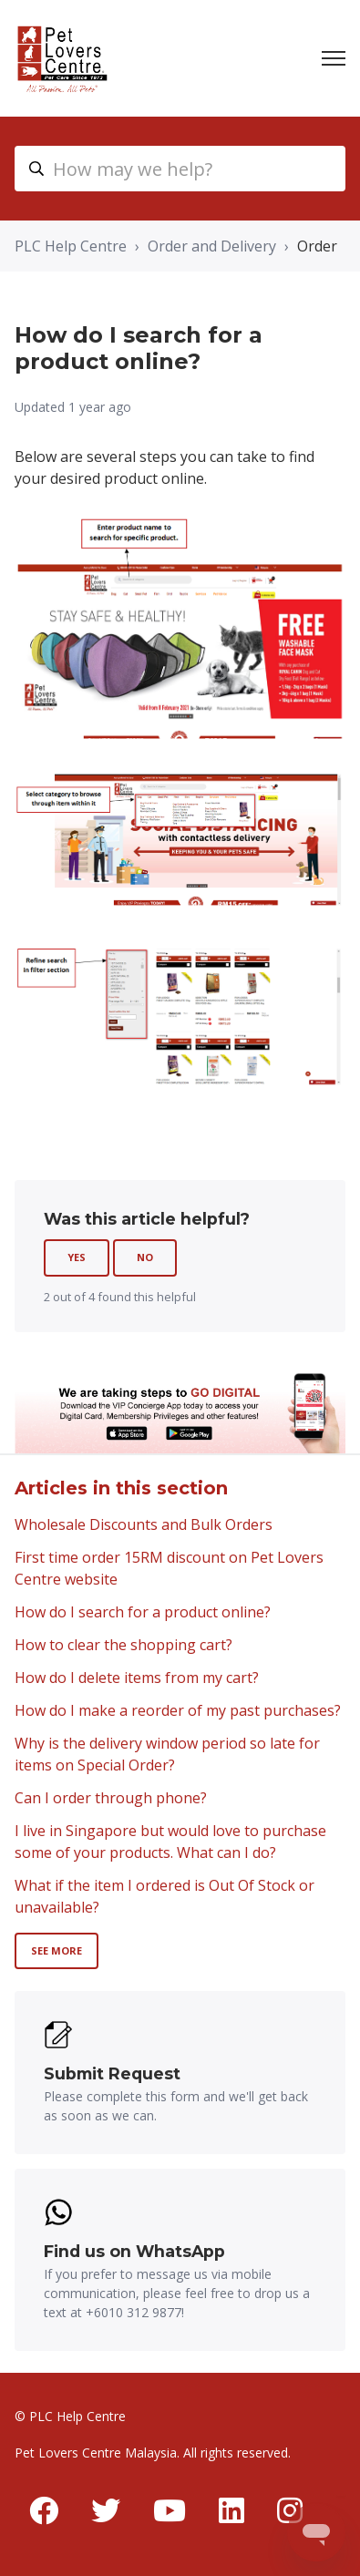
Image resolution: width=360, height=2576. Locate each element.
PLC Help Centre (71, 246)
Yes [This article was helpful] (76, 1257)
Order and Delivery (212, 246)
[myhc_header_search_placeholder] (180, 168)
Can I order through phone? (111, 1798)
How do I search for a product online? (143, 1612)
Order (317, 246)
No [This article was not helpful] (145, 1257)
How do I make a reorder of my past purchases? (178, 1710)
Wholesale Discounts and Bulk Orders (144, 1524)
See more (56, 1950)
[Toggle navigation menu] (333, 58)
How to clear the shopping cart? (123, 1645)
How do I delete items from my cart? (137, 1678)
